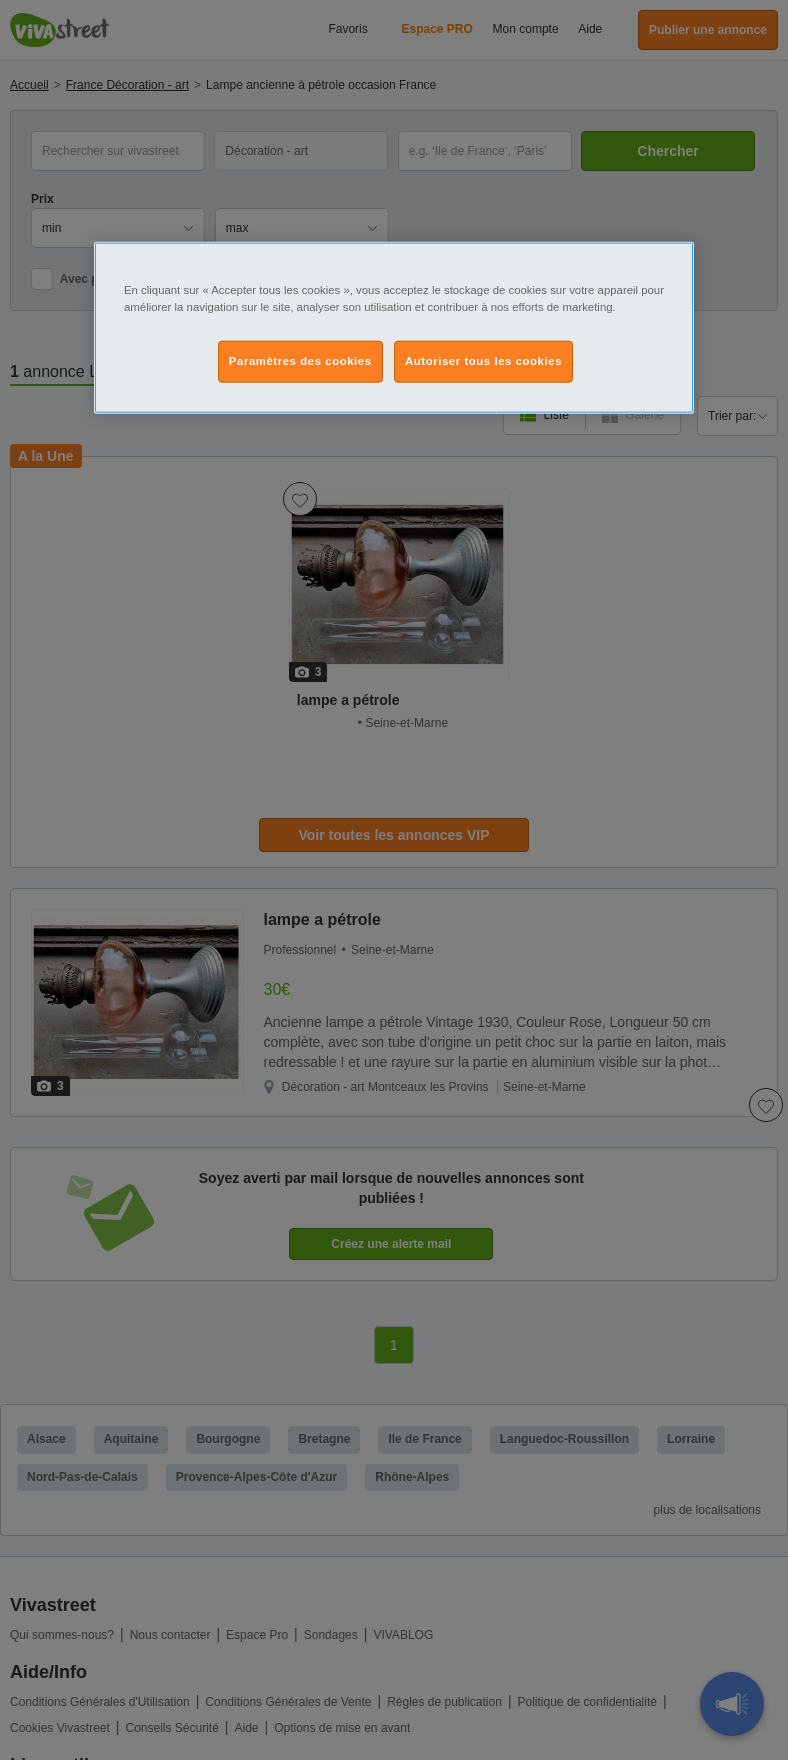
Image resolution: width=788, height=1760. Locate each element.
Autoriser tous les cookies (483, 361)
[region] (394, 328)
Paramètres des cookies (300, 361)
